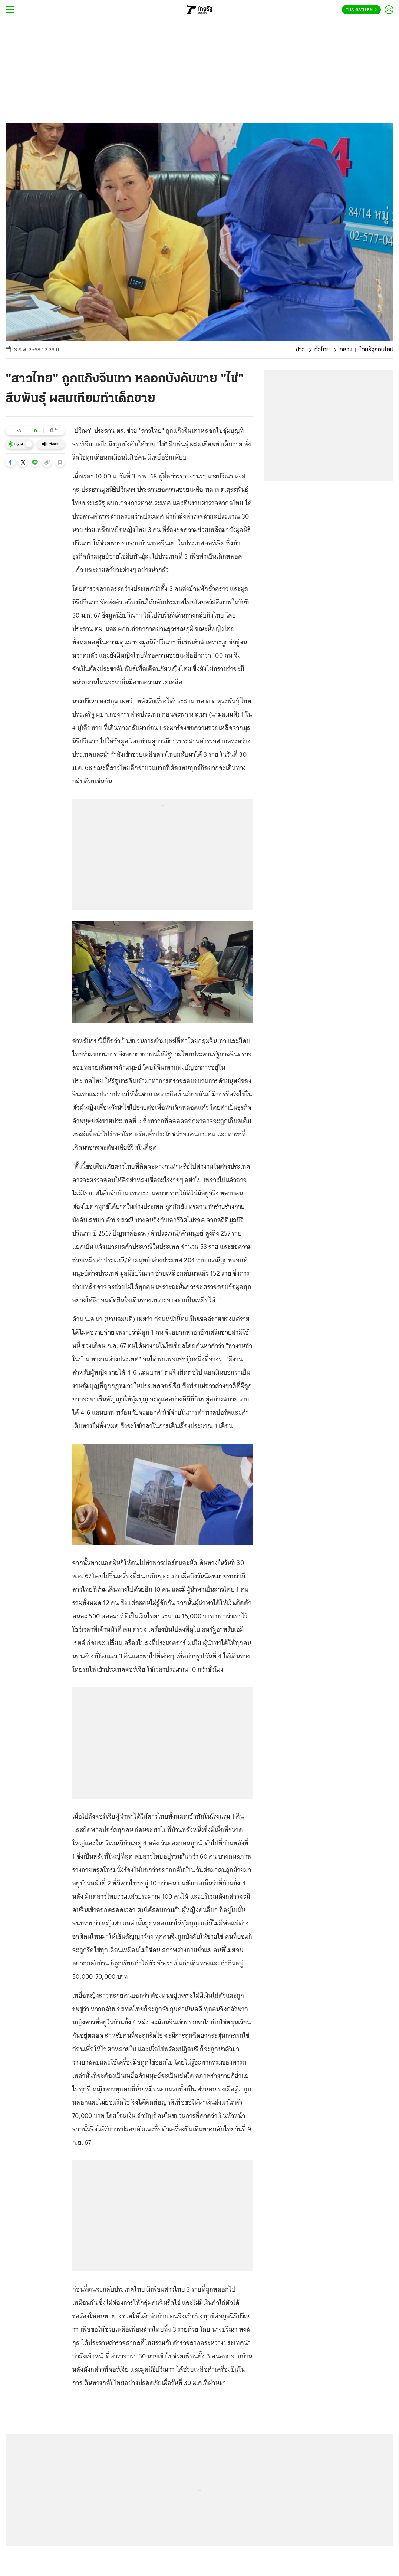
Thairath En (361, 10)
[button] (10, 462)
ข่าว (300, 350)
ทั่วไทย (322, 350)
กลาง (345, 350)
